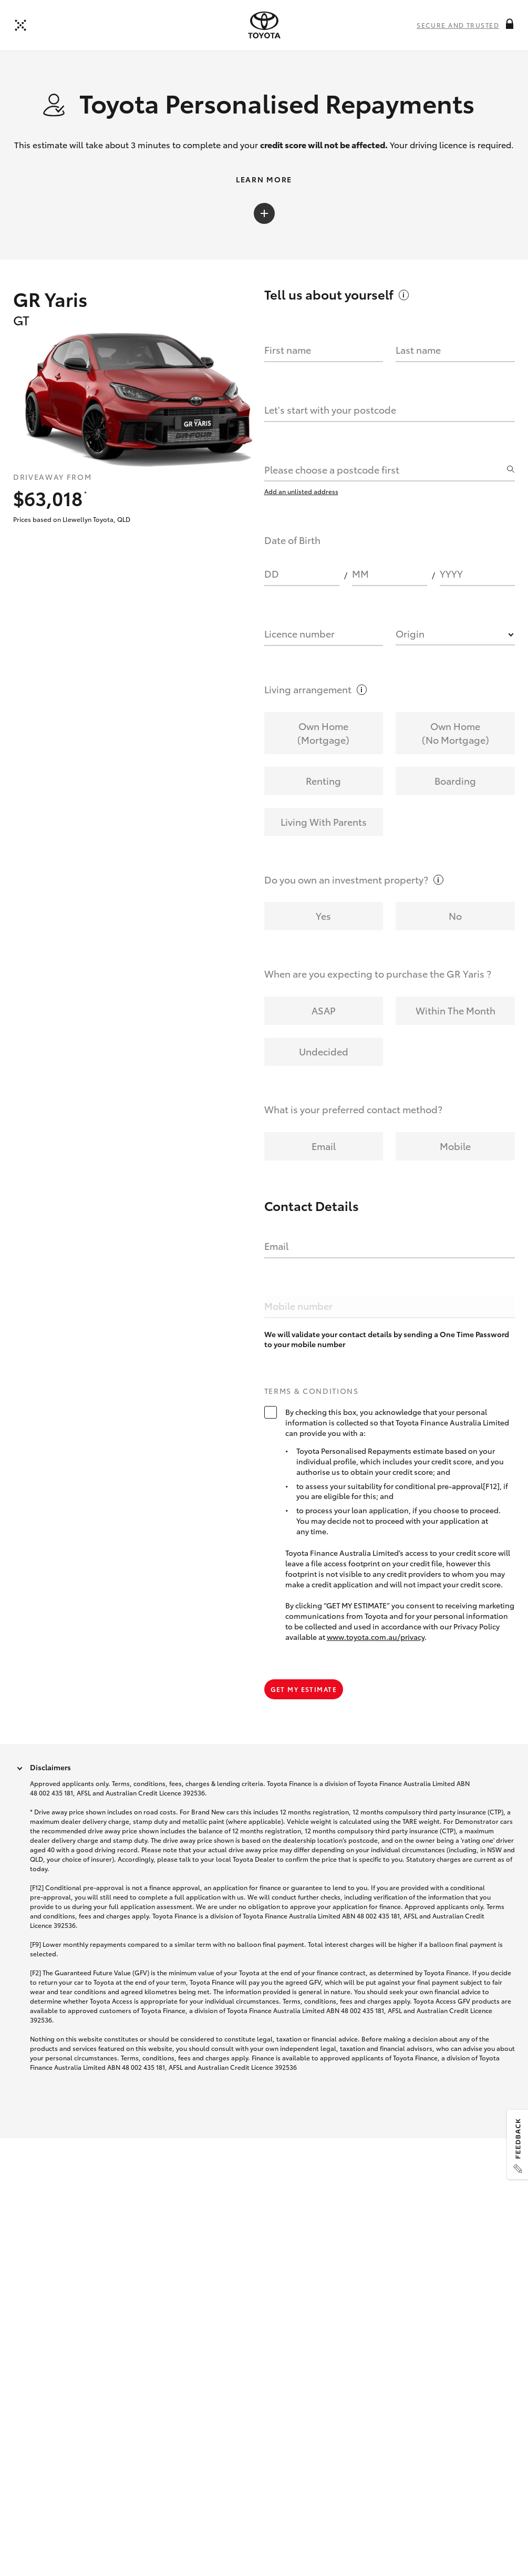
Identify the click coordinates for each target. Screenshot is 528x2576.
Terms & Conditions (311, 1420)
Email (276, 1275)
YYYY (451, 603)
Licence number (299, 663)
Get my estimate (304, 1718)
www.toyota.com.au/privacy (376, 1666)
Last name (418, 379)
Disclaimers (50, 1796)
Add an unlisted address (301, 521)
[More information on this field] (509, 23)
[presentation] (264, 25)
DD (271, 603)
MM (360, 603)
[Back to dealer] (20, 25)
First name (287, 379)
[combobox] (384, 499)
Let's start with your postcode (330, 439)
